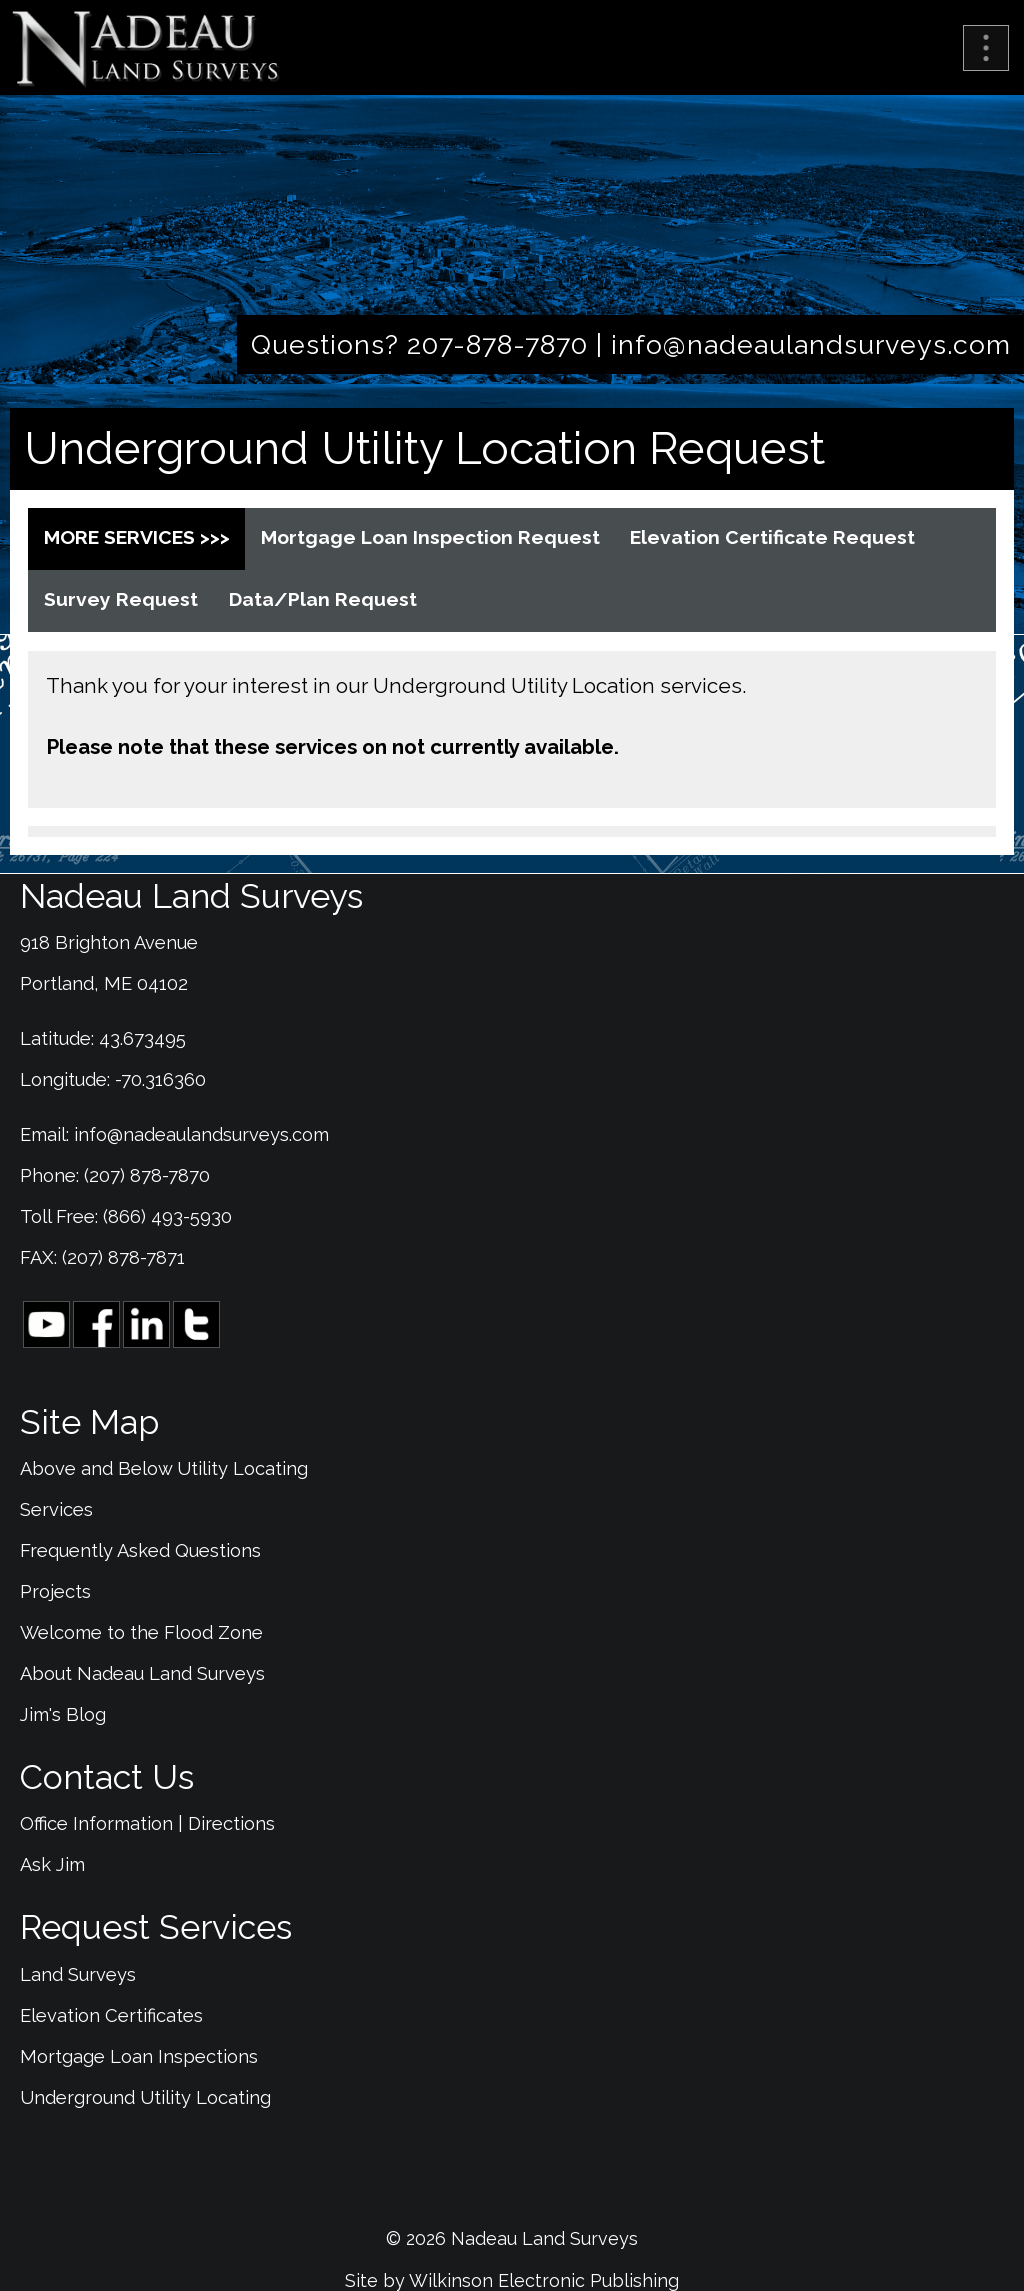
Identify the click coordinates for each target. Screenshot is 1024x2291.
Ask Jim (52, 1864)
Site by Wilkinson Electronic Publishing (512, 2280)
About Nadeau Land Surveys (142, 1673)
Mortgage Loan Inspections (139, 2056)
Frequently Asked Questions (140, 1550)
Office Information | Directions (147, 1823)
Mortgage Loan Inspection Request (430, 537)
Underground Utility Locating (145, 2097)
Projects (55, 1591)
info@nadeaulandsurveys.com (811, 344)
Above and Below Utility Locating (164, 1468)
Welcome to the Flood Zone (141, 1632)
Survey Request (121, 599)
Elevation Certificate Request (772, 537)
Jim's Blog (63, 1714)
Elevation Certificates (111, 2015)
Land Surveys (78, 1974)
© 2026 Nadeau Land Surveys (512, 2238)
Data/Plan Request (323, 599)
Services (56, 1509)
